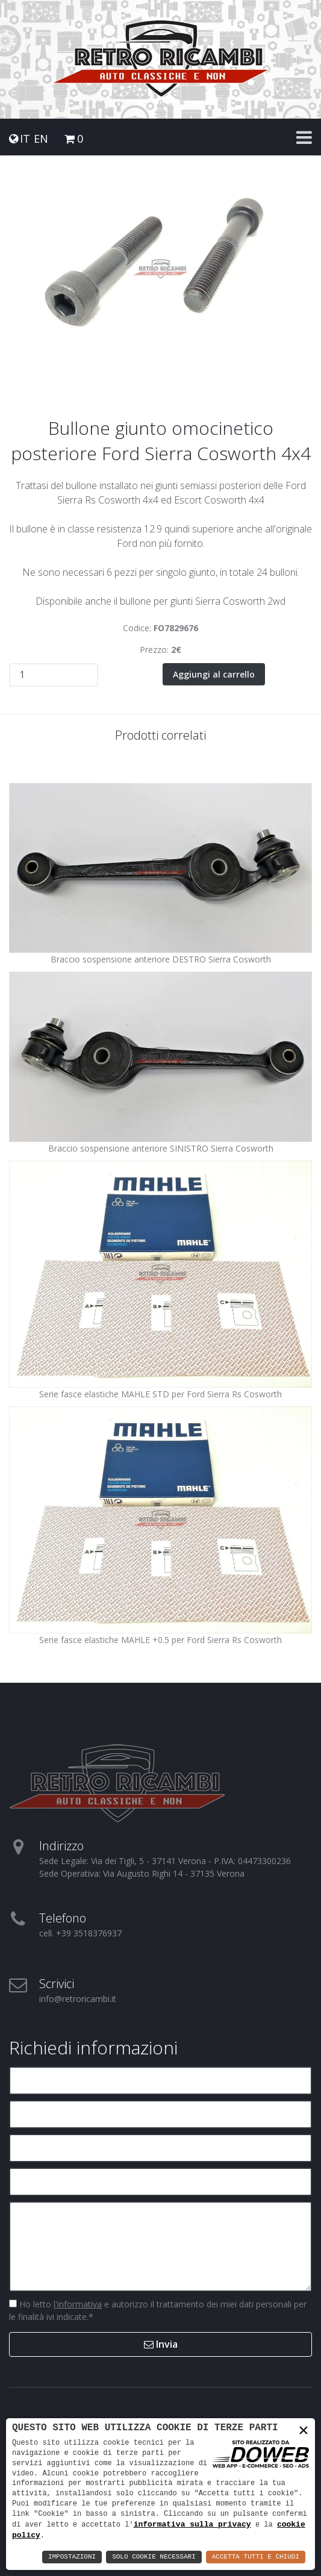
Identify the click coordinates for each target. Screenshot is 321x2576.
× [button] (303, 2431)
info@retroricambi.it (77, 1998)
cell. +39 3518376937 (80, 1932)
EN (41, 139)
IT (25, 139)
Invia (161, 2343)
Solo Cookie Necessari (154, 2557)
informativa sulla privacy (192, 2523)
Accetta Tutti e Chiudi (255, 2557)
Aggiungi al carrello (214, 673)
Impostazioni (72, 2557)
